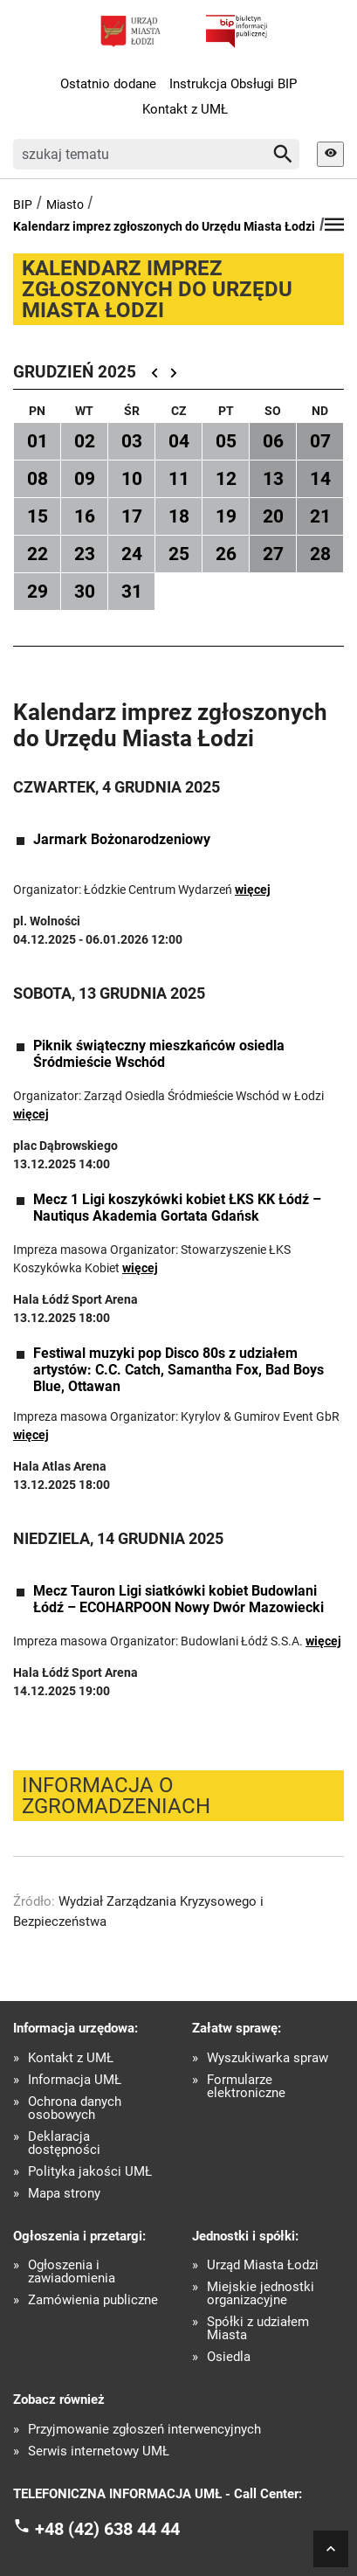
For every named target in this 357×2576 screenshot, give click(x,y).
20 (273, 516)
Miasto (65, 204)
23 (84, 554)
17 (131, 516)
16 (84, 516)
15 (37, 516)
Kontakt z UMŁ (185, 109)
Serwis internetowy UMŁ (98, 2451)
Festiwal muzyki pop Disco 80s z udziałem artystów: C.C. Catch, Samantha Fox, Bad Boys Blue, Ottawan (178, 1370)
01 (37, 441)
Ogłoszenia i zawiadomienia (71, 2272)
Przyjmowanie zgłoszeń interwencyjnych (144, 2429)
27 (273, 554)
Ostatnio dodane (108, 84)
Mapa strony (64, 2193)
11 (178, 478)
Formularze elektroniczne (246, 2087)
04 (178, 441)
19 (226, 516)
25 (178, 554)
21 (320, 516)
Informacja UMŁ (74, 2080)
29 (37, 591)
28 (320, 554)
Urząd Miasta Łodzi (263, 2265)
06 (273, 441)
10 (131, 478)
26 (226, 554)
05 (226, 441)
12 (226, 478)
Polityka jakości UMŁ (90, 2171)
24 (131, 554)
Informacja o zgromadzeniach (116, 1795)
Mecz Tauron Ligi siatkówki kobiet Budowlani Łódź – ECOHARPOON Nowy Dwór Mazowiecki (178, 1599)
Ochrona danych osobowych (74, 2108)
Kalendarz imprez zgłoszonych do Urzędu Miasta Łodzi (164, 226)
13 (273, 478)
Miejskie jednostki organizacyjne (260, 2294)
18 (178, 516)
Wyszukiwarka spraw (267, 2058)
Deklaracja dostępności (64, 2143)
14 (320, 478)
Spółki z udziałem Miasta (258, 2329)
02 (84, 441)
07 (320, 441)
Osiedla (229, 2357)
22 (37, 554)
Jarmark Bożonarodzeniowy (121, 839)
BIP (22, 204)
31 (131, 591)
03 (131, 441)
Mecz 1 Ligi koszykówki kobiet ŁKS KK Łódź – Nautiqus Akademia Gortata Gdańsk (177, 1207)
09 (84, 478)
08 (37, 478)
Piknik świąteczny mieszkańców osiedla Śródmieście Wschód (159, 1053)
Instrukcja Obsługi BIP (233, 84)
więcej (253, 890)
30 (84, 591)
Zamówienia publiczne (93, 2300)
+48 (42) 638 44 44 (107, 2528)
